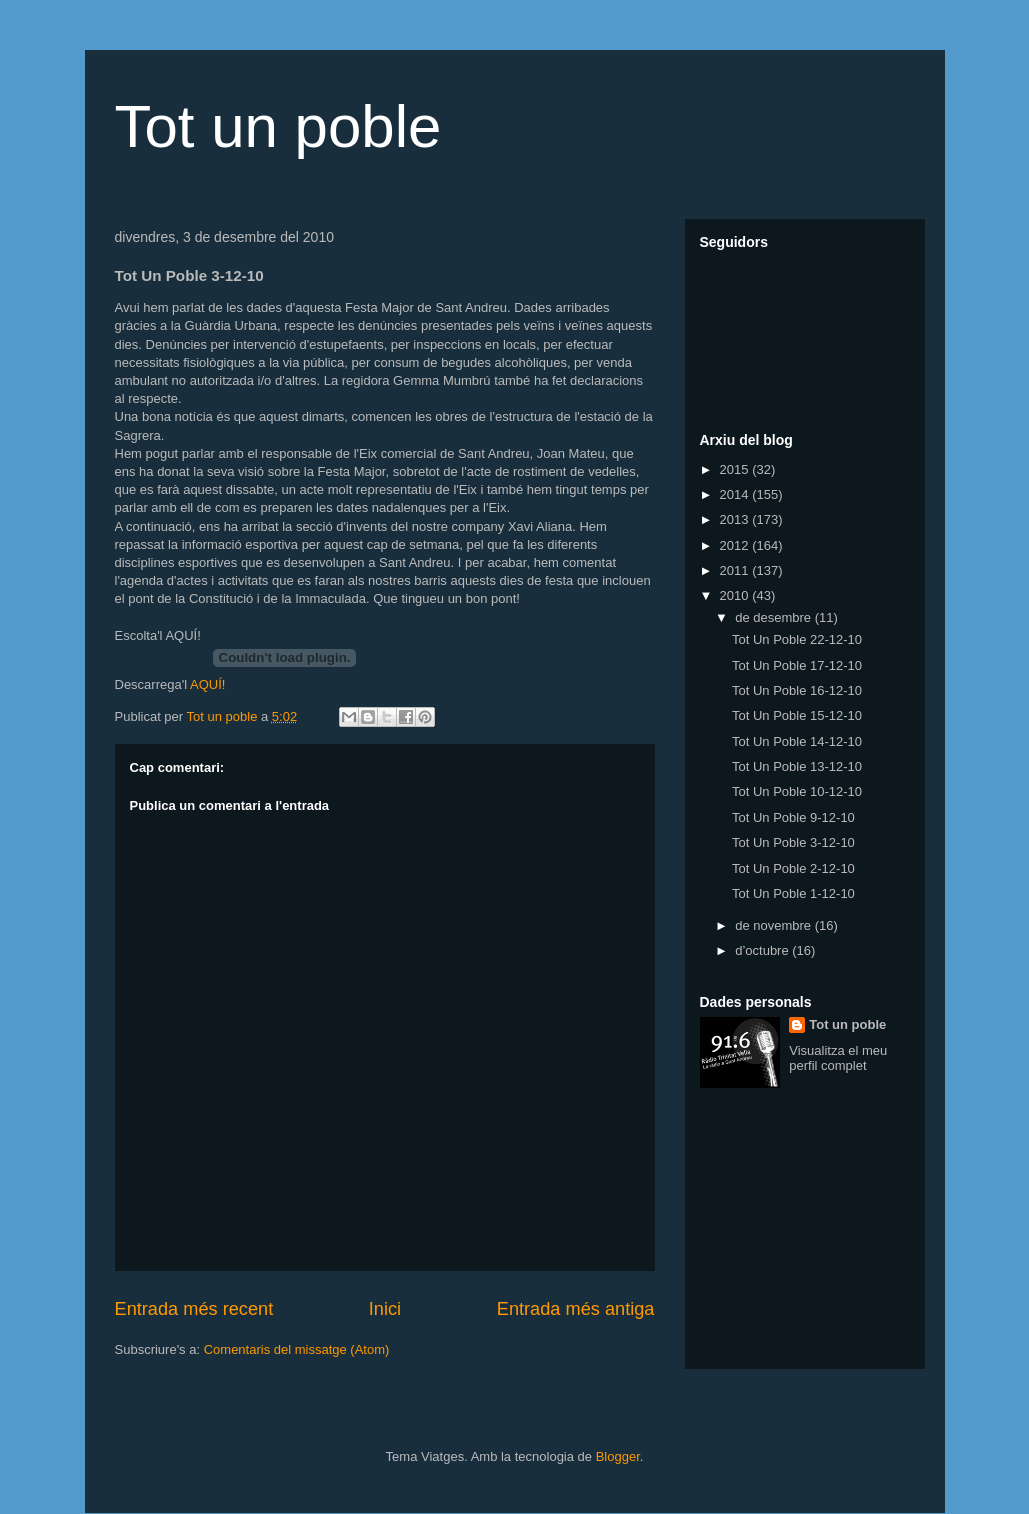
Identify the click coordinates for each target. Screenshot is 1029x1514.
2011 (736, 570)
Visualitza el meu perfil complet (838, 1058)
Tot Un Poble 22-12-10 (797, 639)
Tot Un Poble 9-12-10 (793, 817)
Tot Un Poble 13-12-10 (797, 766)
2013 (736, 519)
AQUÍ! (207, 684)
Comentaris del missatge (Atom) (297, 1349)
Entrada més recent (194, 1309)
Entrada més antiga (576, 1309)
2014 (736, 494)
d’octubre (763, 950)
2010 (736, 595)
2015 (736, 469)
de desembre (775, 617)
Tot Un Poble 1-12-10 (793, 893)
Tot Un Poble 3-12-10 (793, 842)
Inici (385, 1309)
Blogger (618, 1456)
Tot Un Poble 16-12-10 (797, 690)
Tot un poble (278, 126)
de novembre (775, 925)
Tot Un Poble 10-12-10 (797, 791)
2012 (736, 545)
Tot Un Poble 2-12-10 (793, 868)
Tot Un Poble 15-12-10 (797, 715)
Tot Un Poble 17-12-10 (797, 665)
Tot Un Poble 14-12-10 (797, 741)
